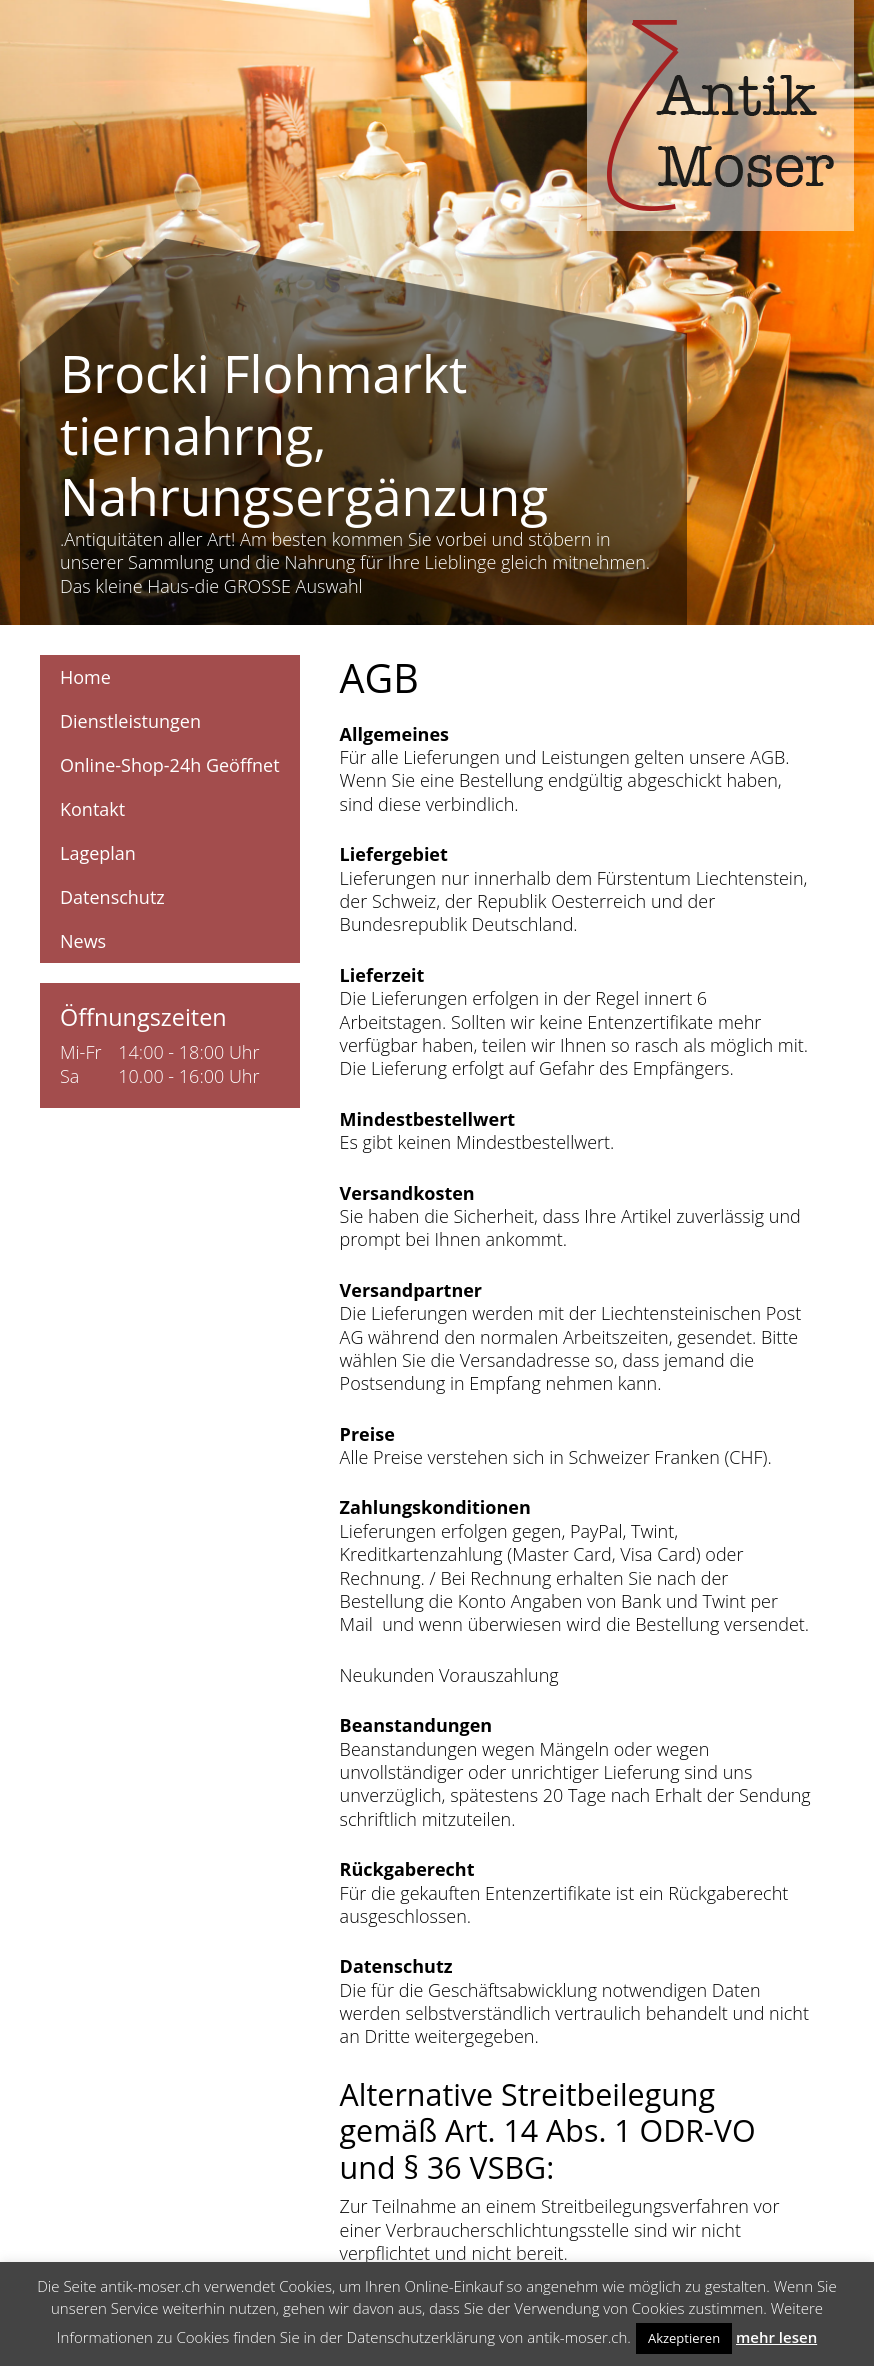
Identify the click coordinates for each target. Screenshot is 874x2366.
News (83, 941)
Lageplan (98, 853)
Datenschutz (112, 897)
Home (85, 677)
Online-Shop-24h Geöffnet (170, 765)
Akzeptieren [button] (684, 2338)
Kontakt (92, 809)
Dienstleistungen (130, 721)
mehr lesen (776, 2337)
